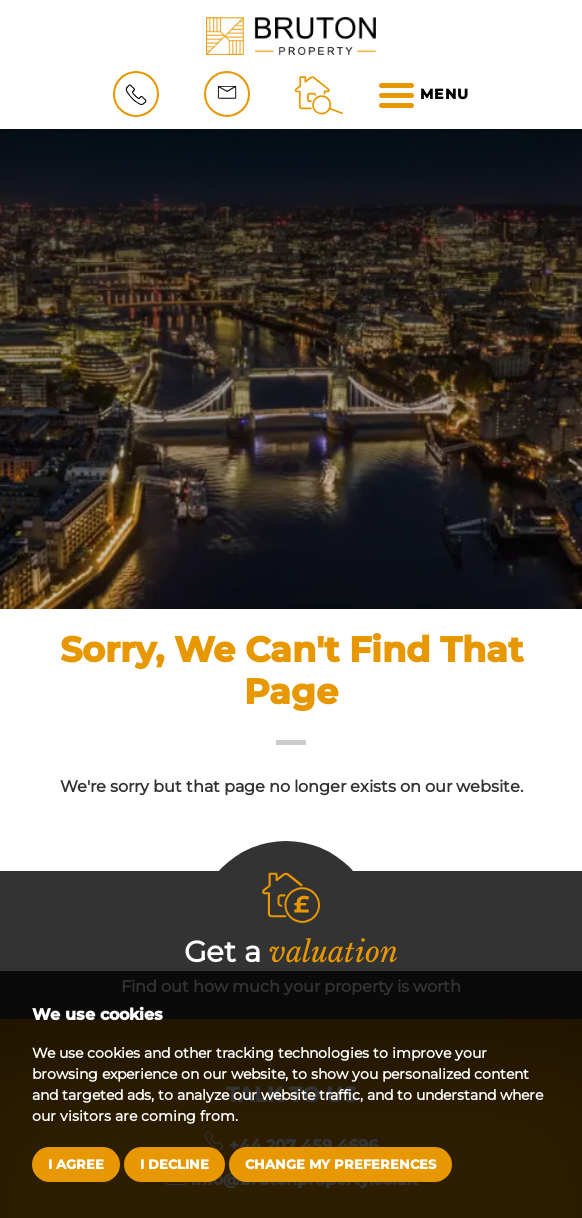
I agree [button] (76, 1164)
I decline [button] (174, 1164)
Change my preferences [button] (340, 1164)
